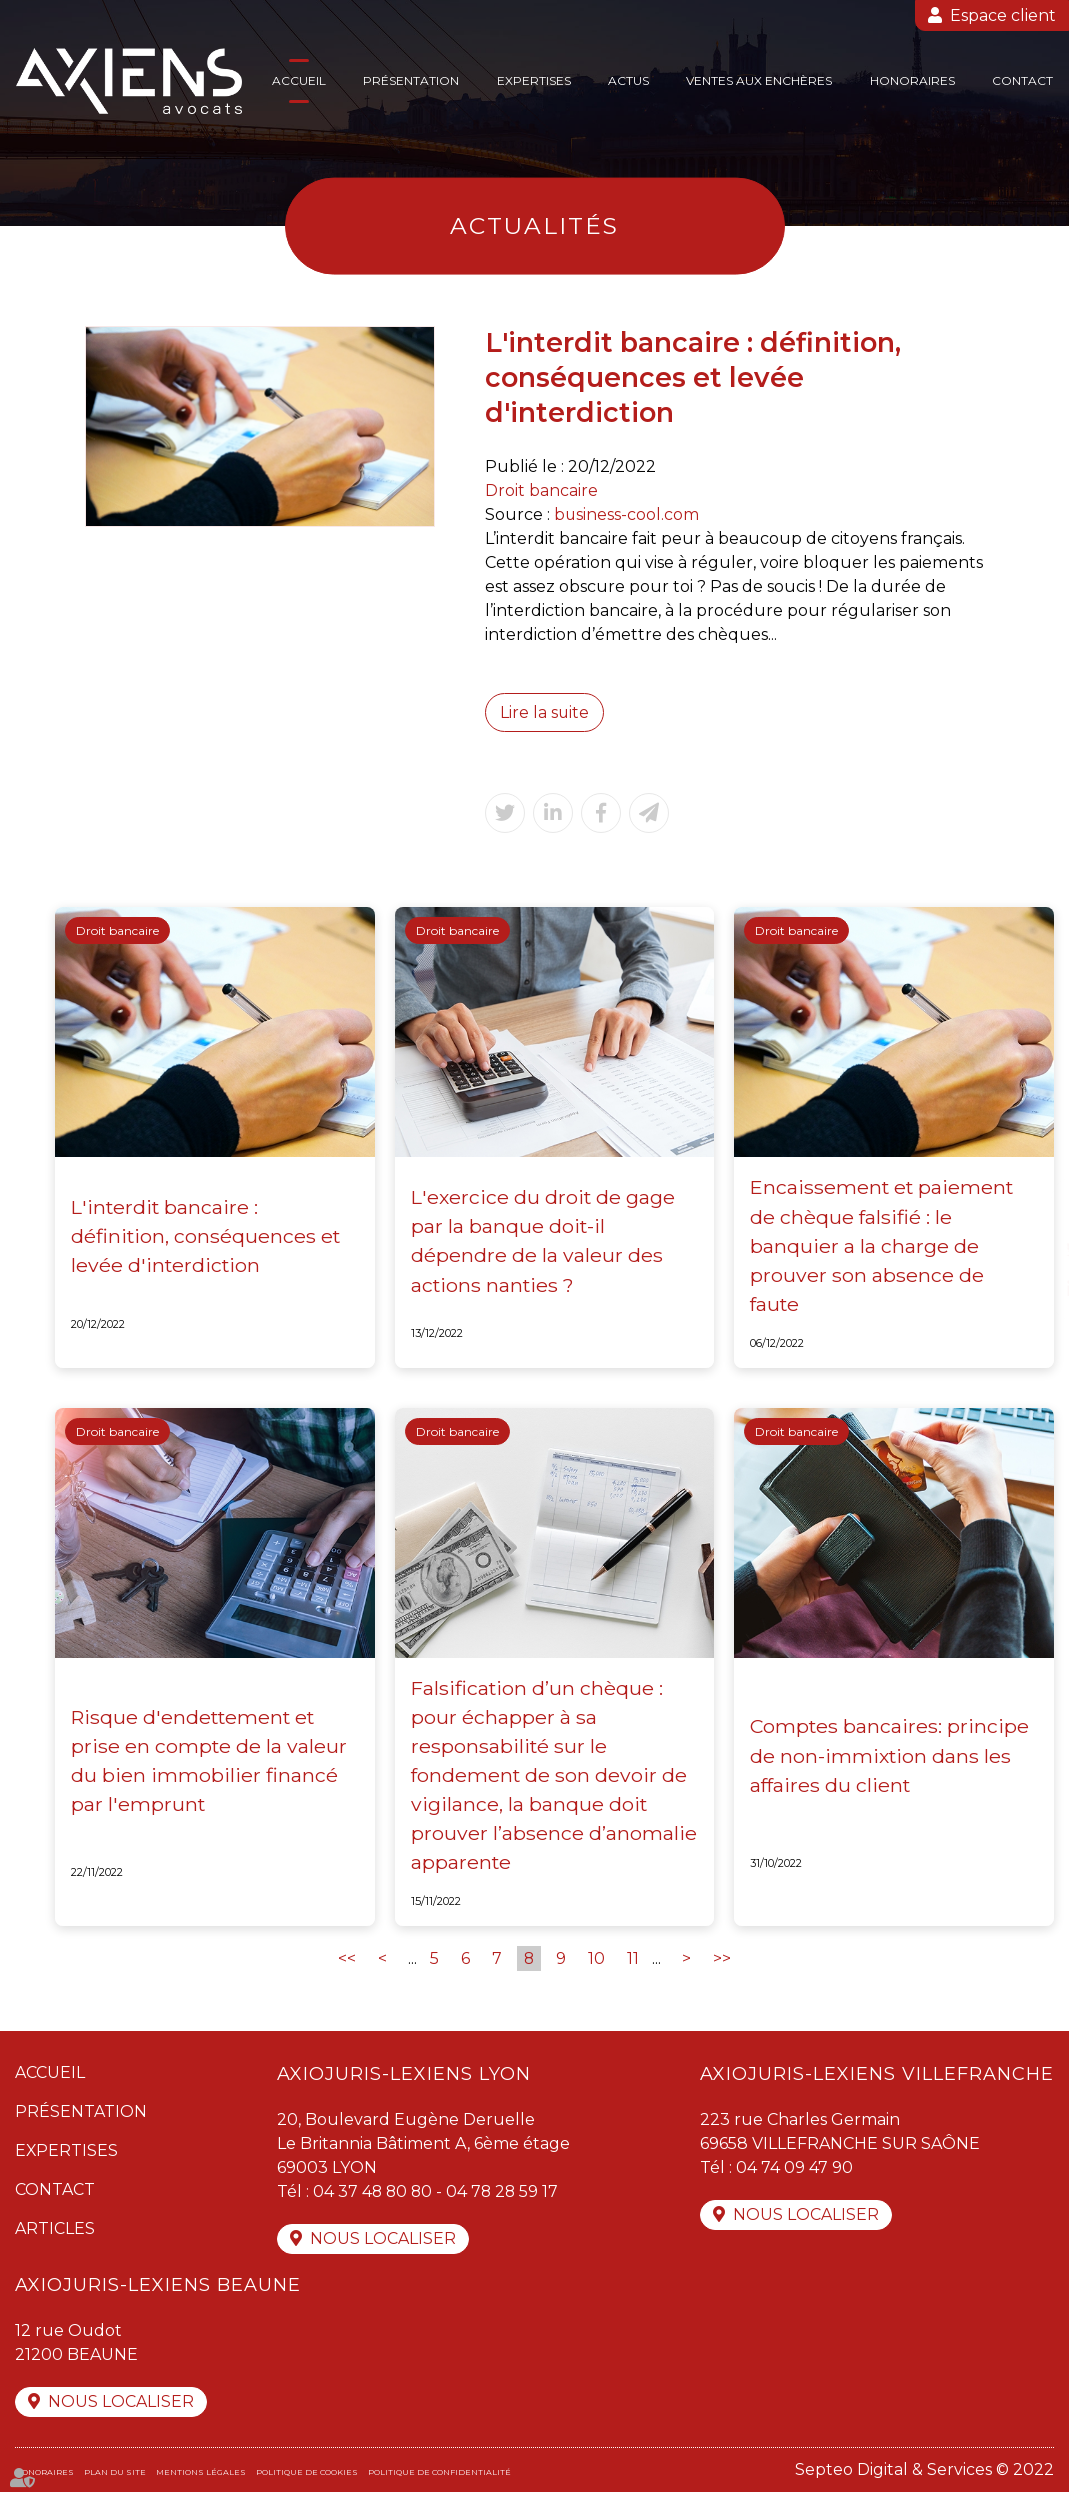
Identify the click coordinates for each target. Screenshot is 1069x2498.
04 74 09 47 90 (794, 2171)
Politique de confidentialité (439, 2478)
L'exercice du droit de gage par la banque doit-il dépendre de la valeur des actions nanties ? (544, 1241)
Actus (628, 80)
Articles (55, 2232)
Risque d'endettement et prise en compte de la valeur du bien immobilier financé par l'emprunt (209, 1763)
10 (597, 1962)
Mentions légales (201, 2478)
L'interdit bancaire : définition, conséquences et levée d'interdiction (206, 1236)
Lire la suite (545, 712)
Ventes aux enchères (759, 80)
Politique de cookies (307, 2478)
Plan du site (115, 2478)
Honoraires (912, 80)
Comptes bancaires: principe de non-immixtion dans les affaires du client (890, 1757)
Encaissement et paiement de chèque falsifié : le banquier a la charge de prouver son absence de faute (883, 1247)
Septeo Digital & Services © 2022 (924, 2475)
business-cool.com (627, 514)
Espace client (1003, 15)
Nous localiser (383, 2243)
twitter (1029, 1249)
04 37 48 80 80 (374, 2195)
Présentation (411, 80)
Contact (1022, 80)
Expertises (534, 80)
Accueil (299, 80)
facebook (1029, 1209)
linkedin (1029, 1289)
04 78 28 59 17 (506, 2195)
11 (634, 1962)
